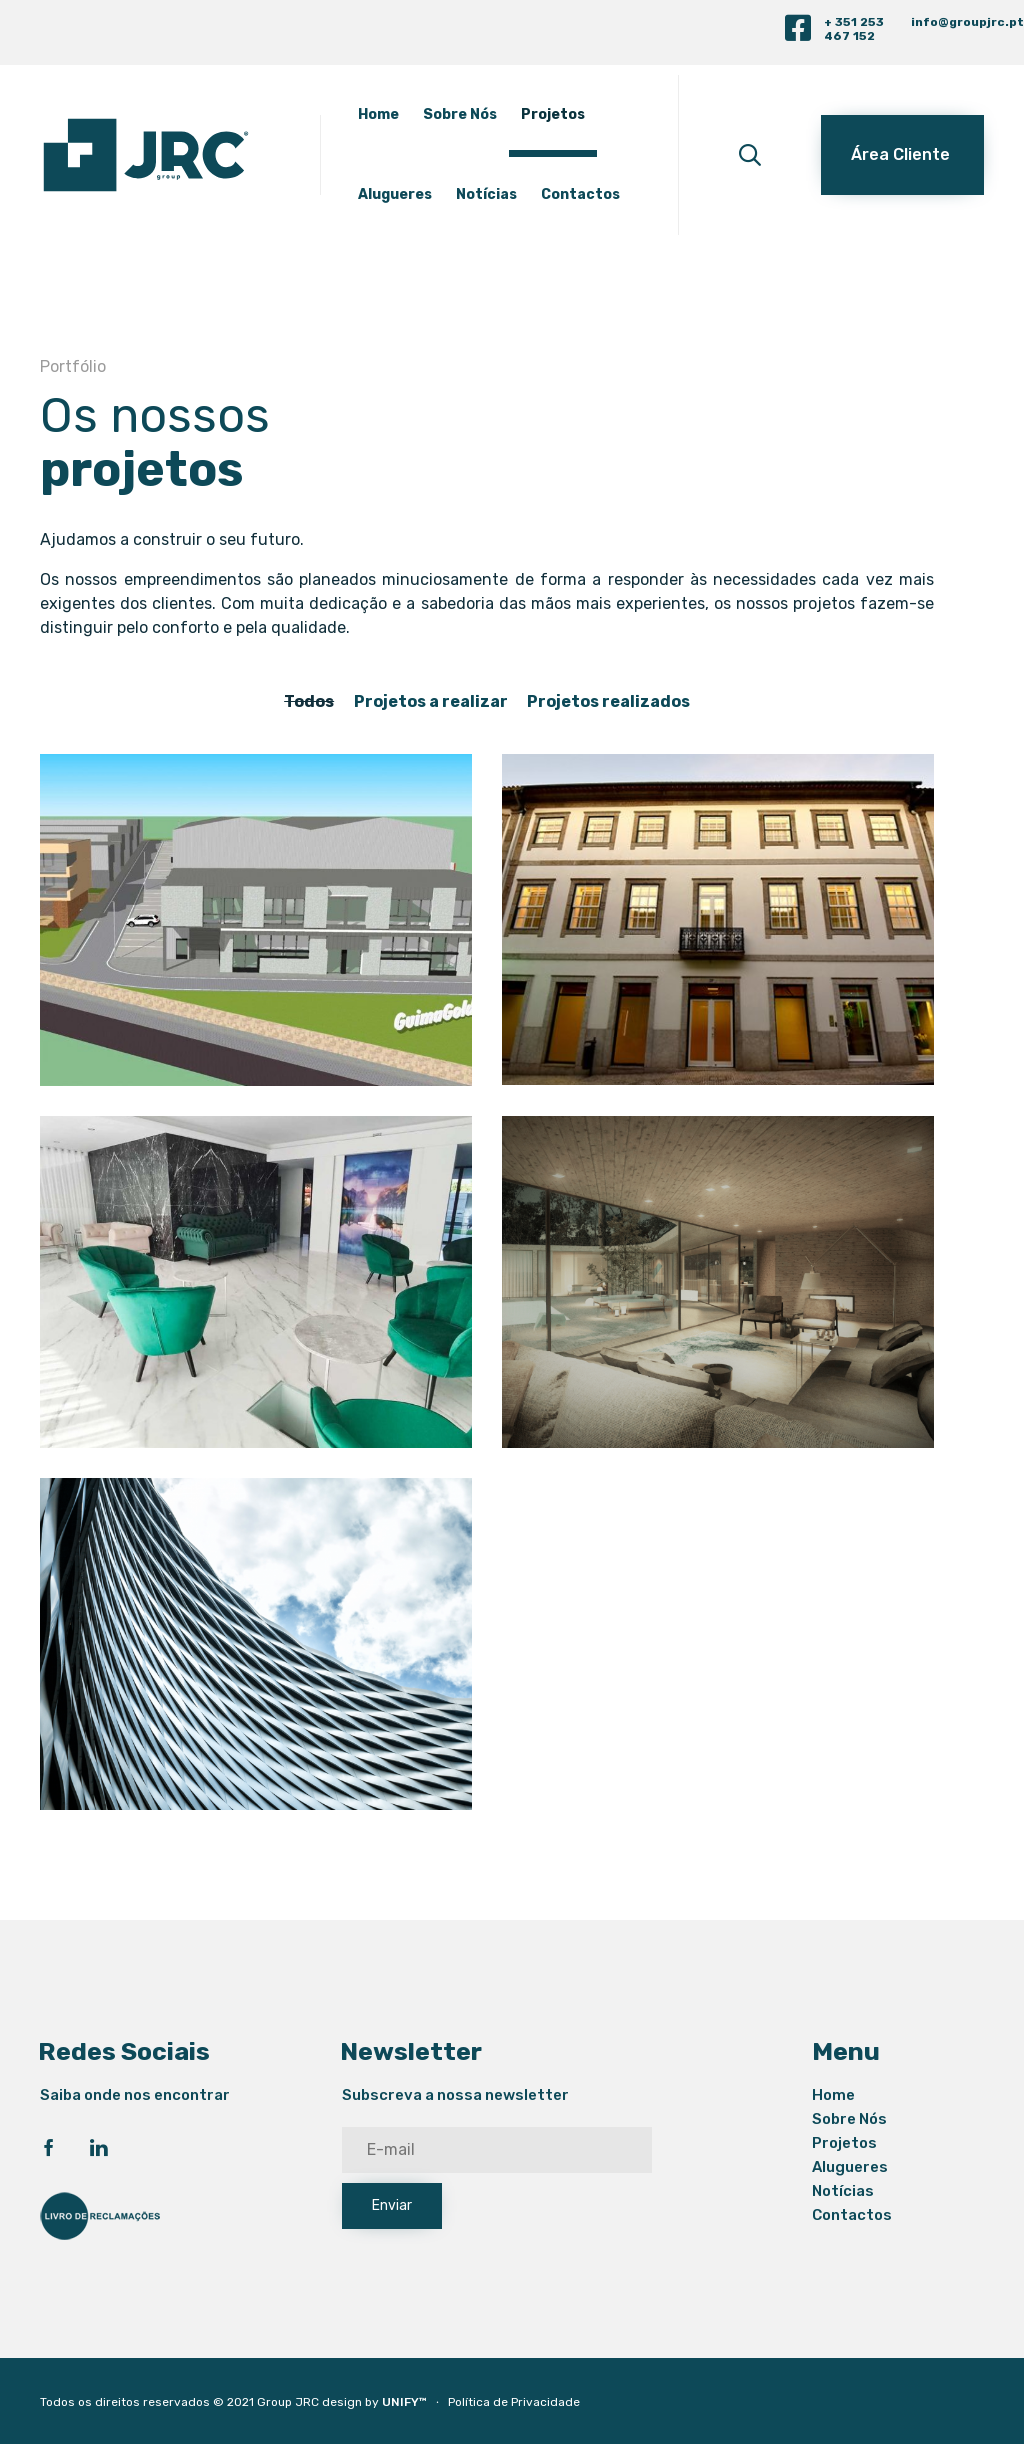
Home (378, 114)
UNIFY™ (404, 2402)
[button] (902, 155)
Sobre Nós (460, 114)
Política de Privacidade (514, 2402)
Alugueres (395, 194)
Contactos (580, 194)
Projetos (553, 114)
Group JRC (288, 2402)
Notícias (486, 194)
